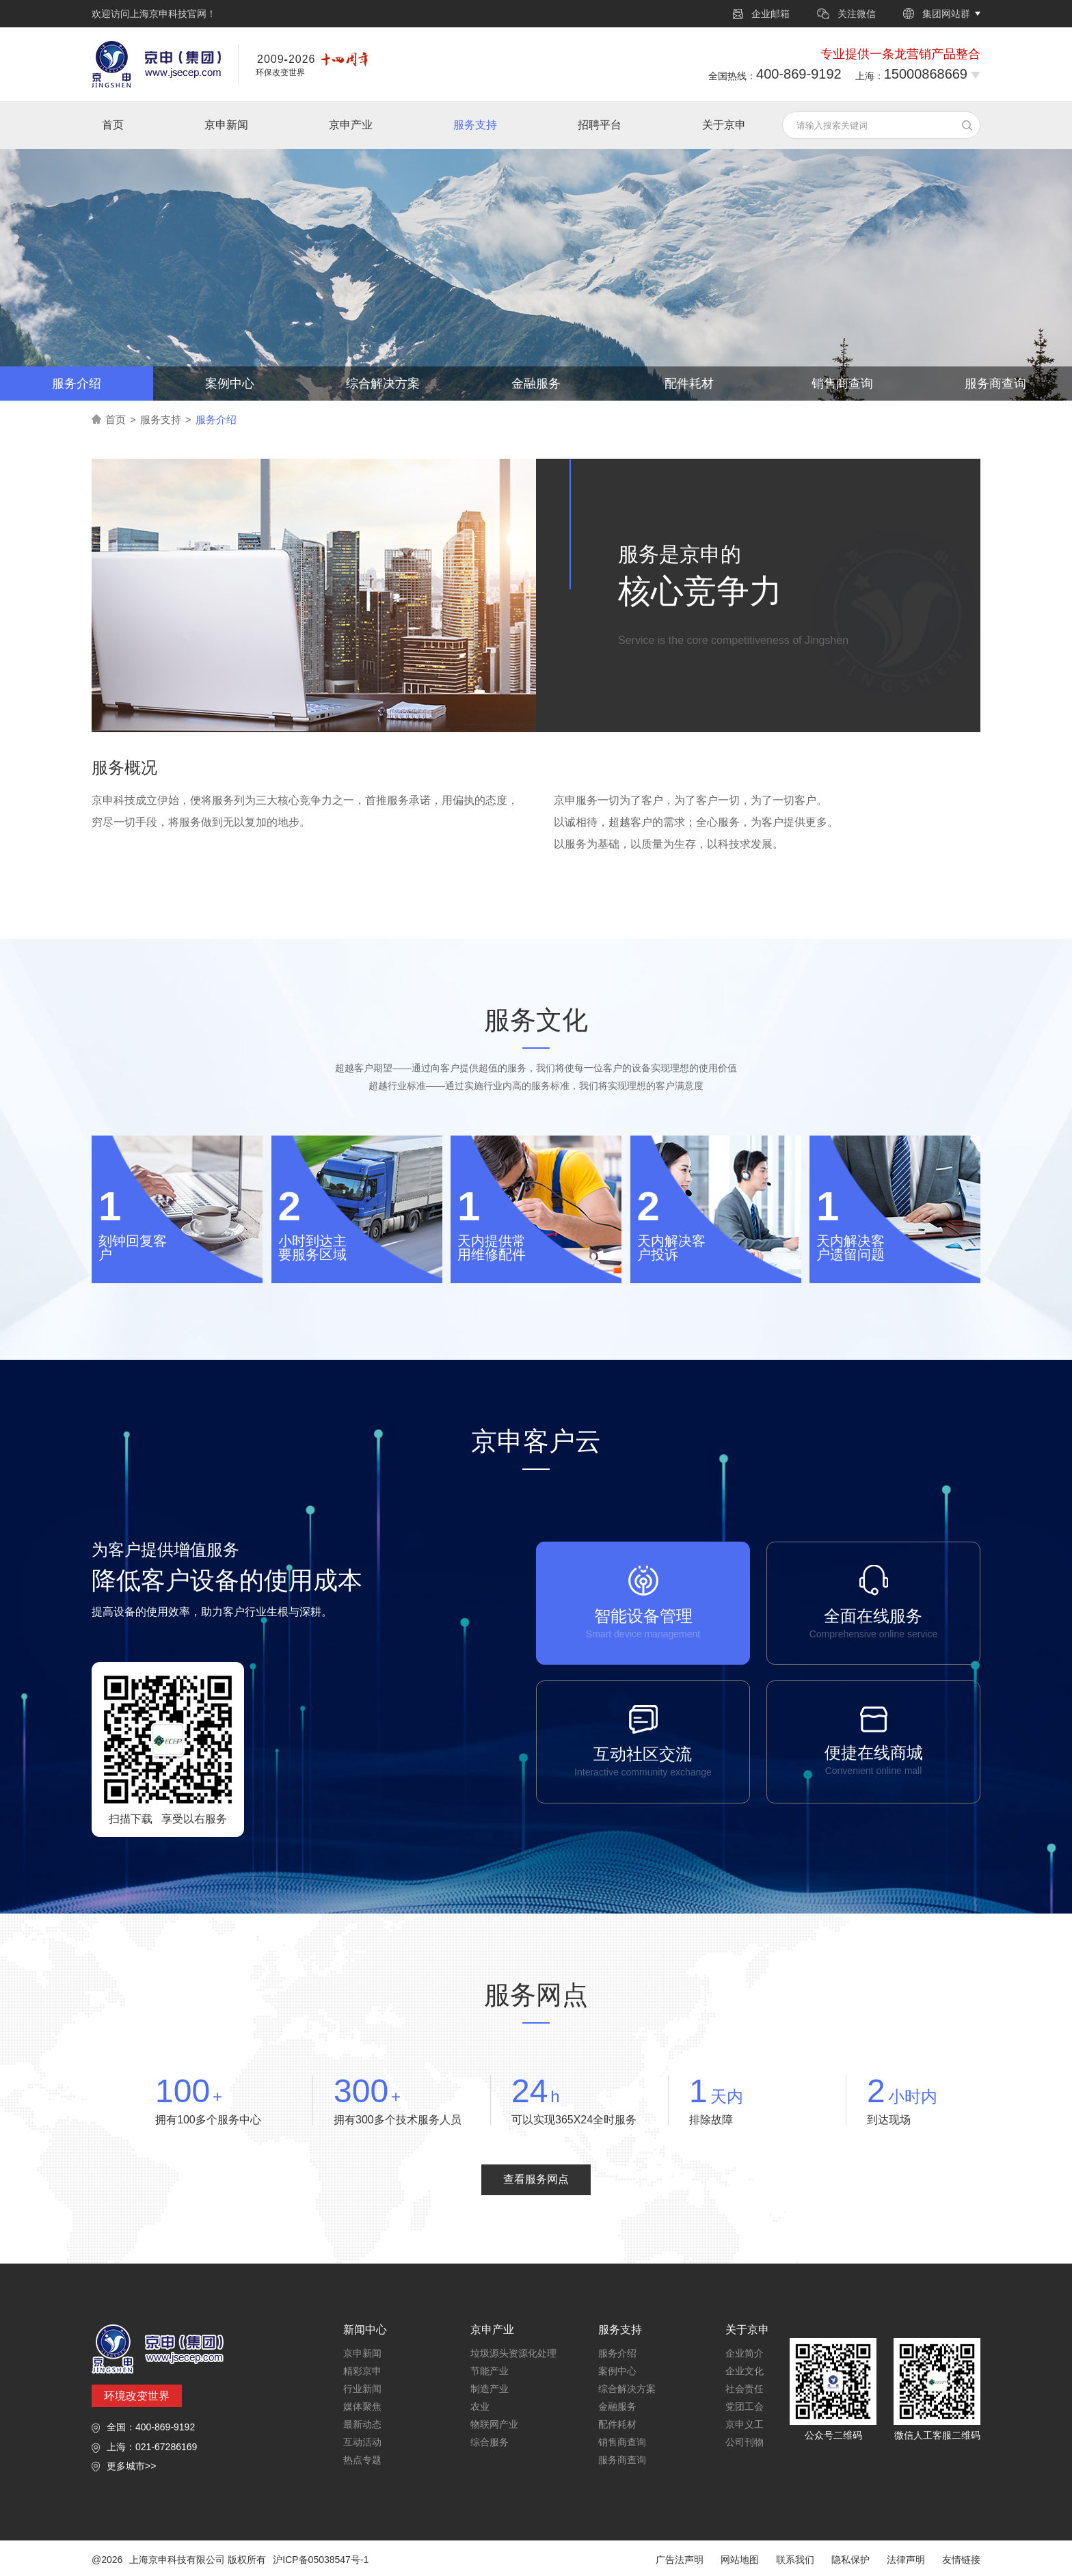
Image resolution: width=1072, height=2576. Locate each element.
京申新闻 (226, 125)
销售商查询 (842, 383)
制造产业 (489, 2388)
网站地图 (740, 2559)
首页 (113, 125)
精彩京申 (362, 2371)
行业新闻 (362, 2388)
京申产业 (351, 125)
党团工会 (744, 2406)
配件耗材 (689, 383)
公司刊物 (744, 2442)
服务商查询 (995, 383)
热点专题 (362, 2460)
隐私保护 (850, 2559)
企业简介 (744, 2353)
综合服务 (489, 2442)
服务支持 (475, 125)
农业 (480, 2406)
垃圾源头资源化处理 (513, 2353)
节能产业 (489, 2371)
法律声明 (906, 2559)
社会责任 (744, 2388)
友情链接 (961, 2559)
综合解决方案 (383, 383)
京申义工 (744, 2424)
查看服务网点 (536, 2179)
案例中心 (229, 383)
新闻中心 (365, 2329)
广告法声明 (680, 2559)
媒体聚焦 (362, 2406)
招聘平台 (599, 125)
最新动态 (362, 2424)
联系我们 (795, 2559)
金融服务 (536, 383)
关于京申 (724, 125)
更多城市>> (131, 2466)
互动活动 (362, 2442)
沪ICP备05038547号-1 (320, 2559)
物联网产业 (494, 2424)
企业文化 (744, 2371)
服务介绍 (76, 383)
